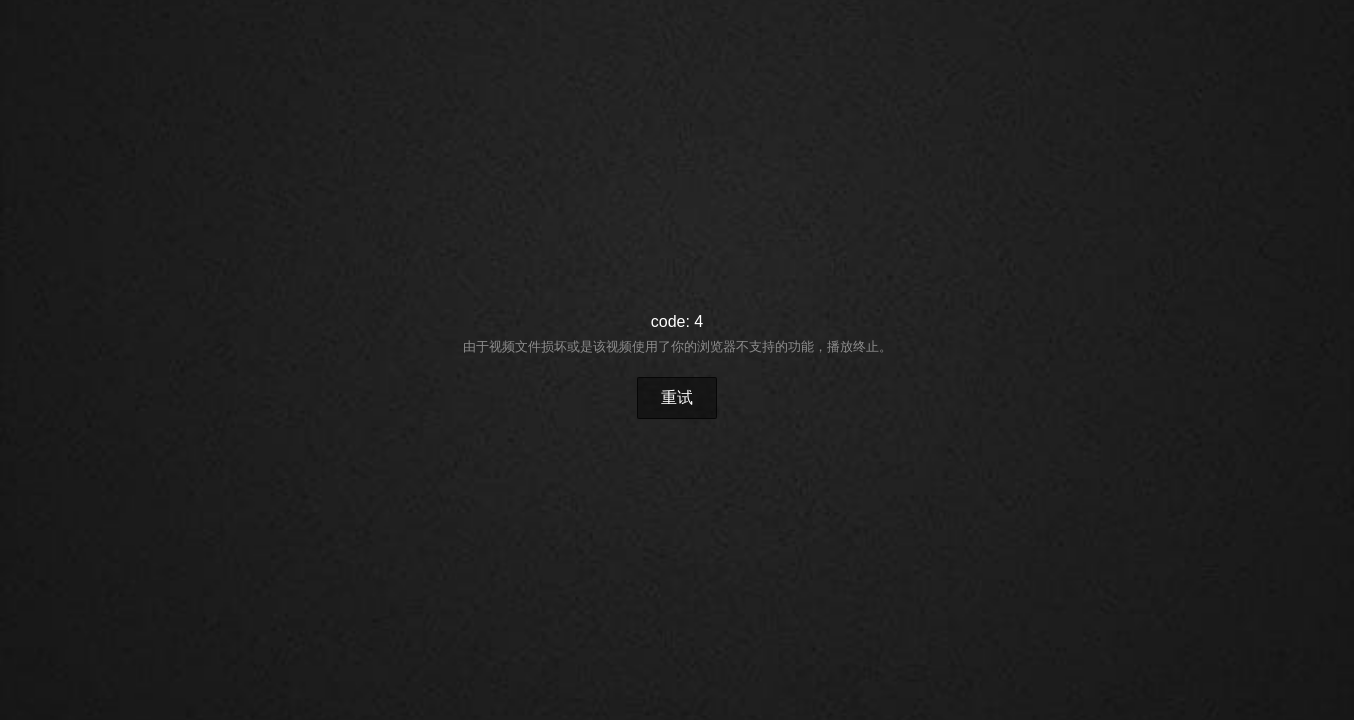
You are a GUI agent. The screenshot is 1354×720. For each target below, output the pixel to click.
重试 (677, 397)
